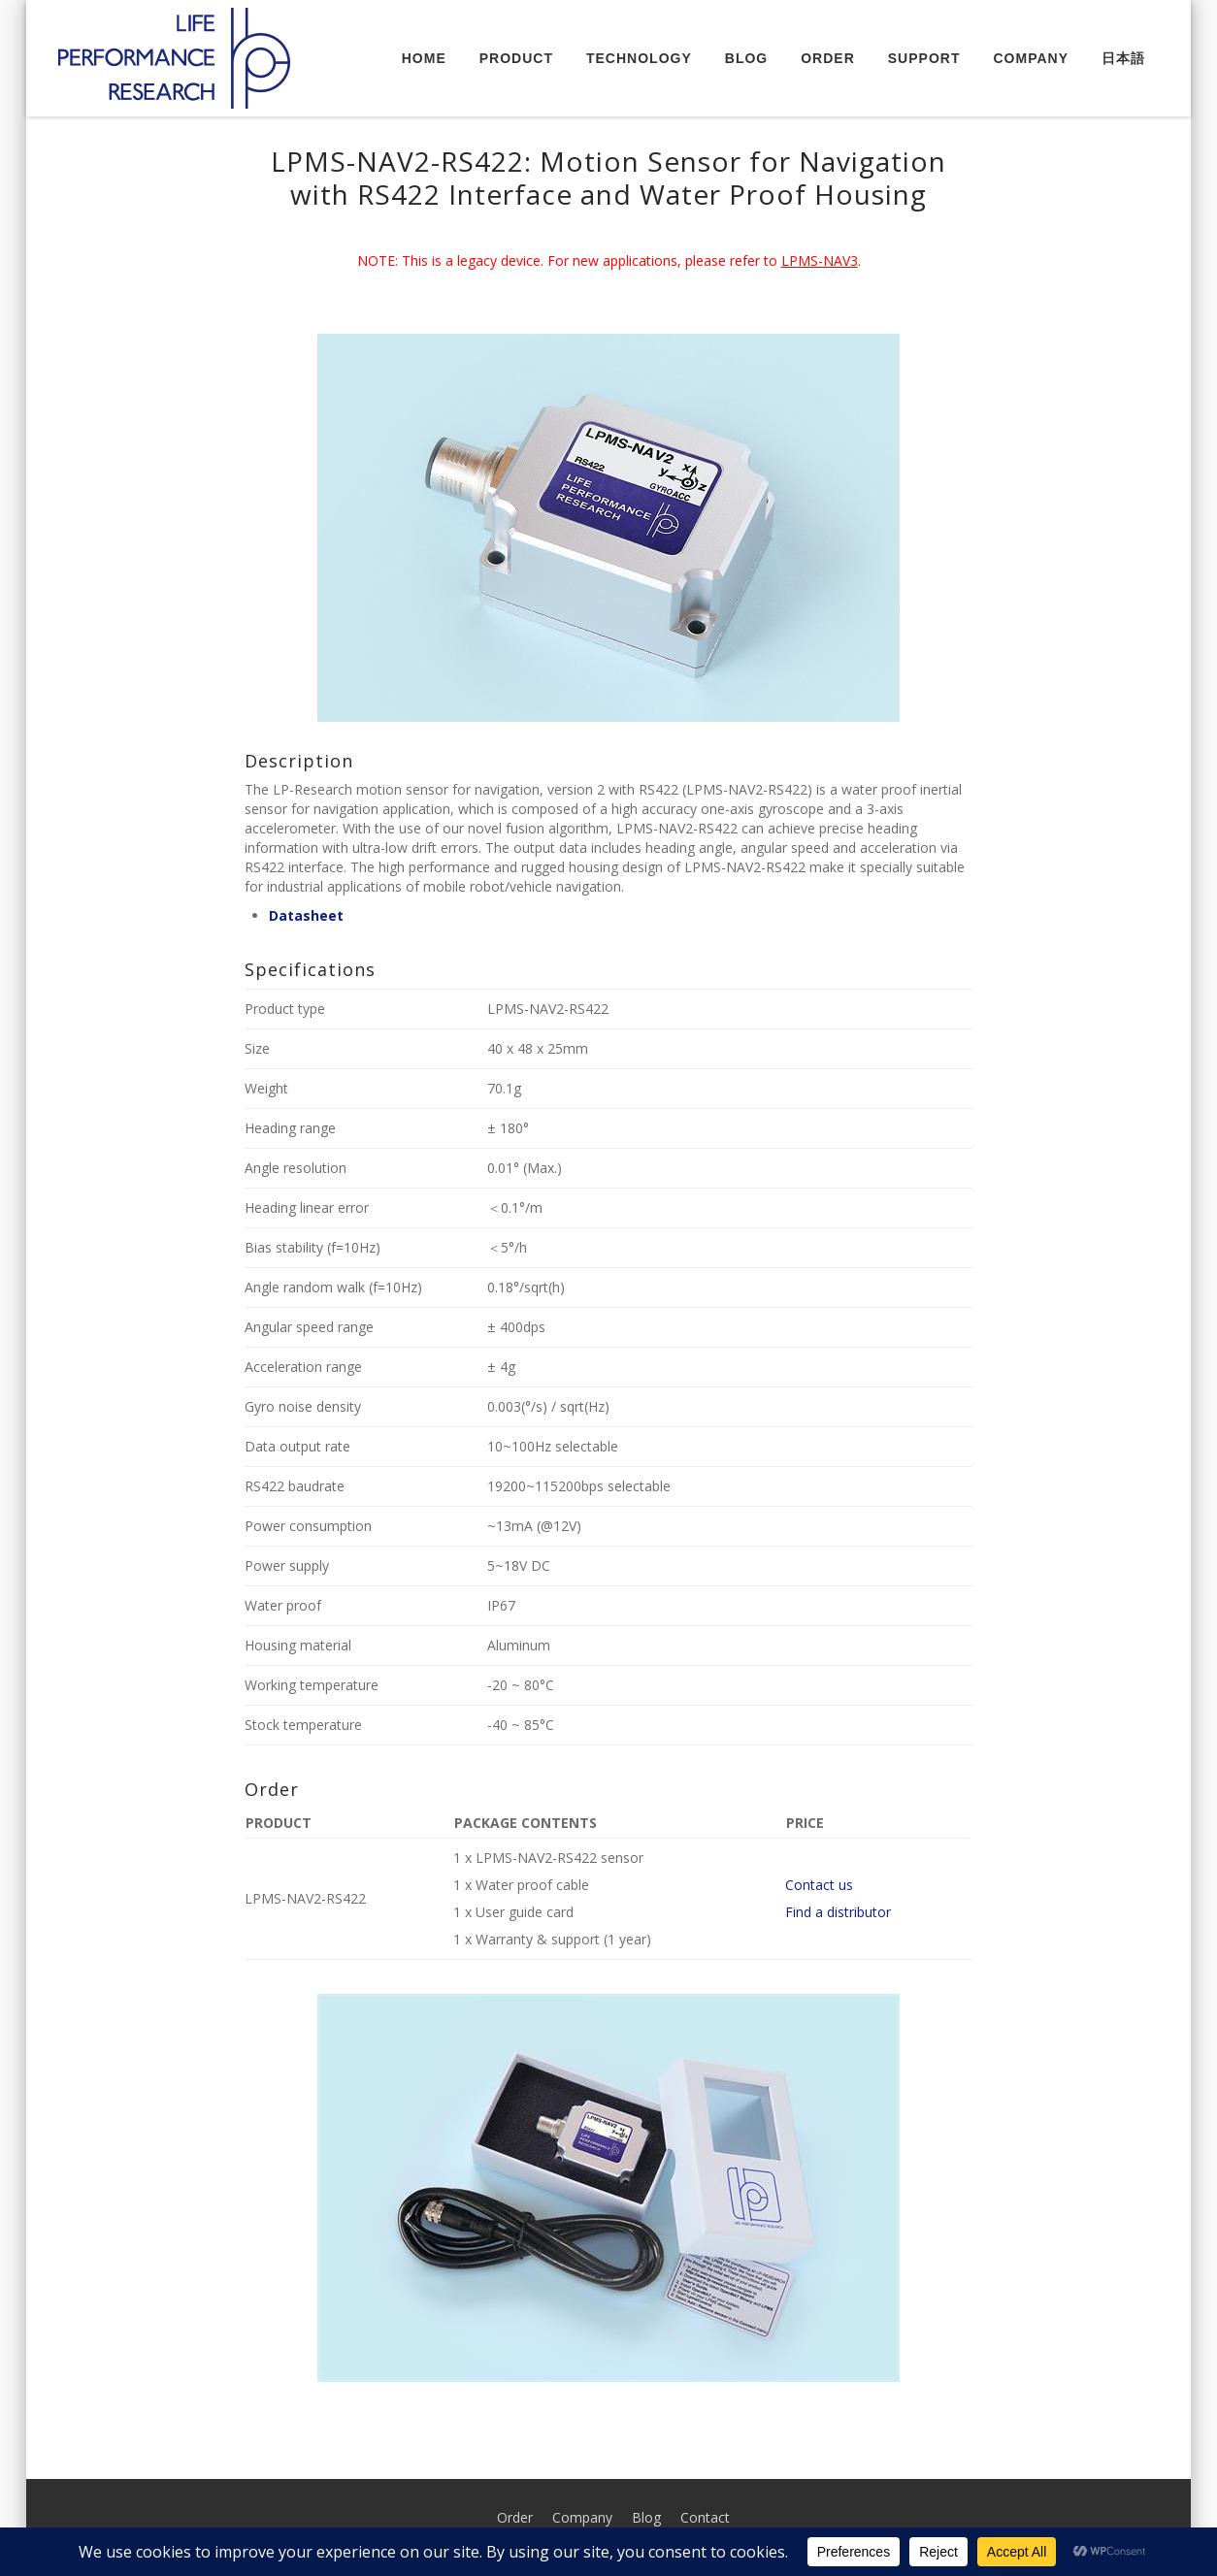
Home (424, 58)
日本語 (1123, 58)
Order (828, 58)
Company (1031, 58)
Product (516, 58)
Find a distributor (838, 1912)
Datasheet (306, 915)
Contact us (819, 1884)
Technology (639, 58)
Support (924, 58)
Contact (705, 2517)
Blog (746, 58)
